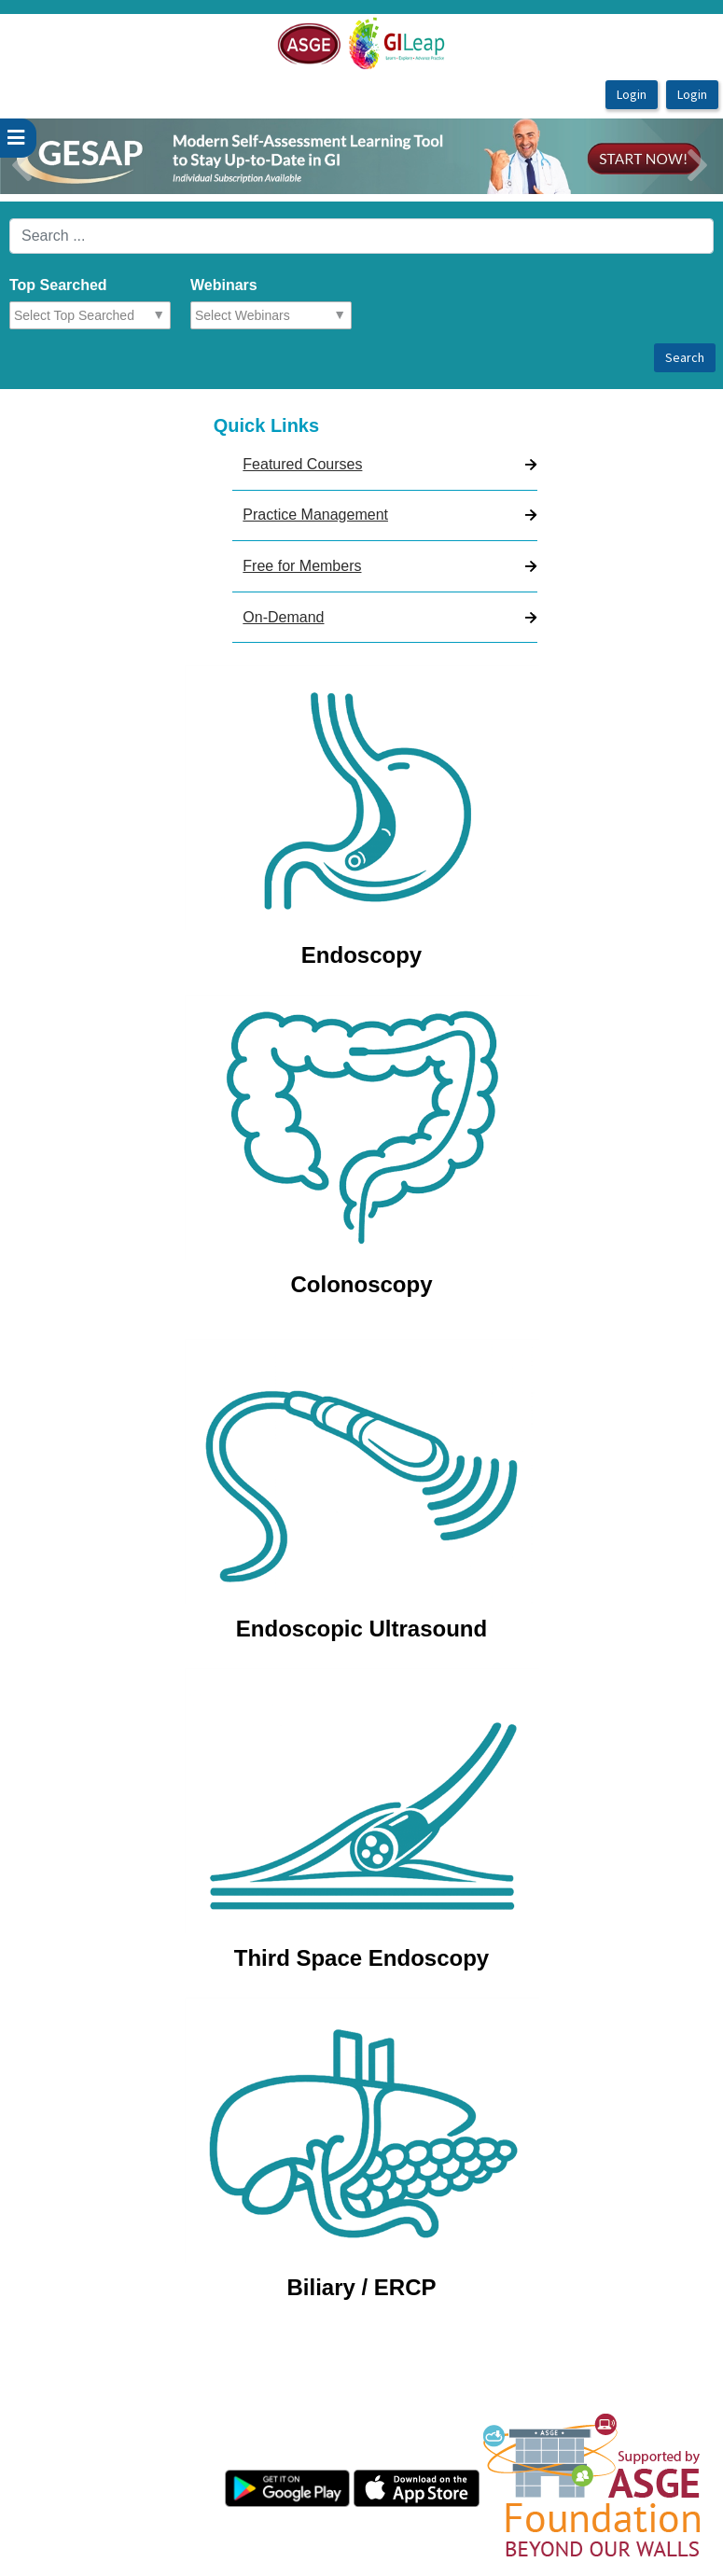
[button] (54, 156)
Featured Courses (302, 464)
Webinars (223, 285)
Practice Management (315, 514)
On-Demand (283, 617)
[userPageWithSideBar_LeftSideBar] (18, 138)
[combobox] (95, 315)
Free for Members (302, 566)
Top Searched (58, 285)
